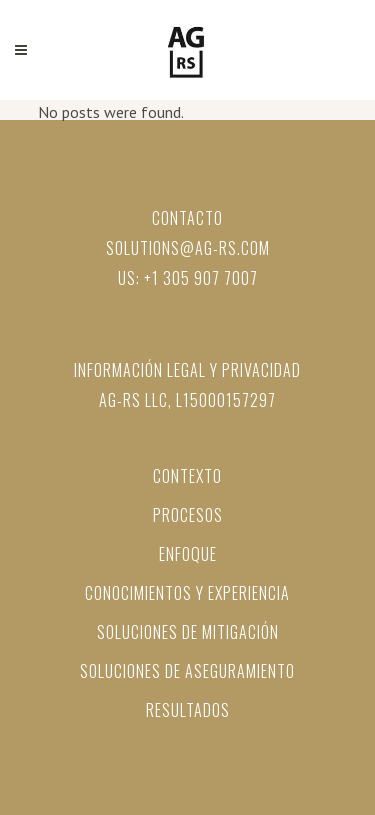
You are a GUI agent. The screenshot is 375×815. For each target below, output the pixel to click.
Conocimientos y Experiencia (187, 593)
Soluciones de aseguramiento (187, 671)
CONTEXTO (187, 476)
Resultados (188, 710)
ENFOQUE (188, 554)
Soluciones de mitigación (188, 632)
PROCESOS (188, 515)
